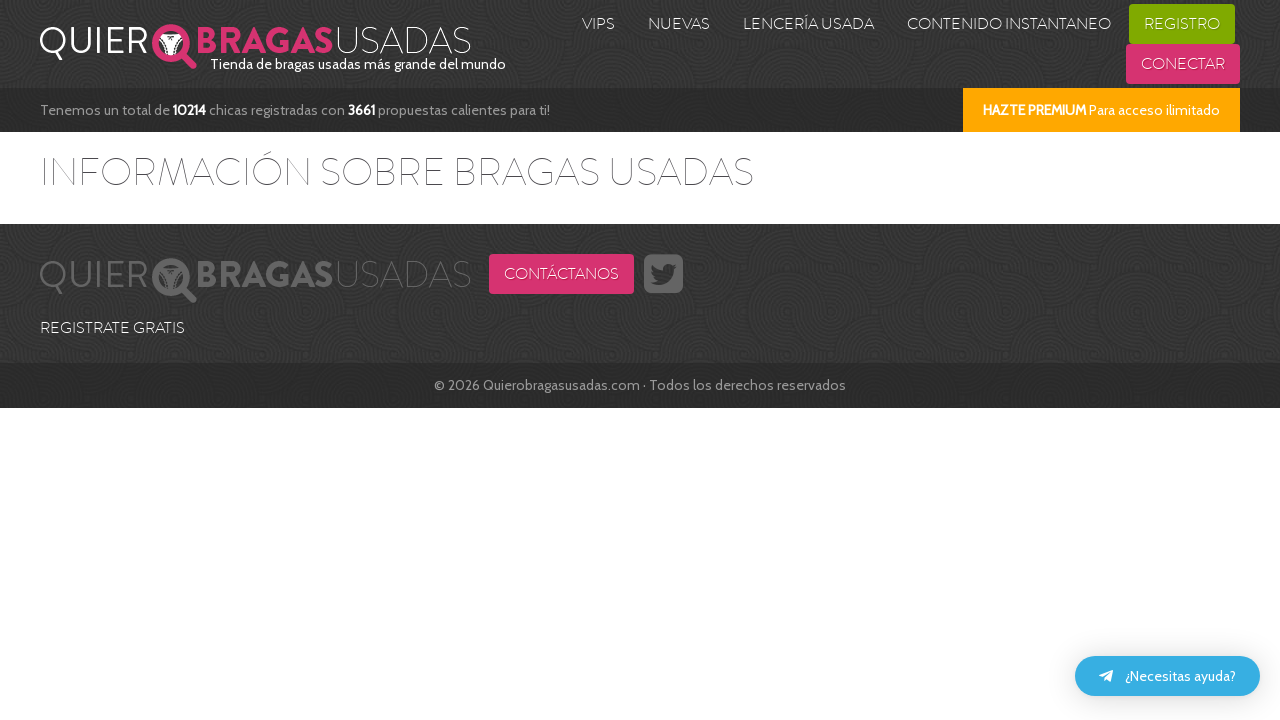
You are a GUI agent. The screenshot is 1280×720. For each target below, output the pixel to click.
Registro (1182, 24)
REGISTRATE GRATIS (112, 328)
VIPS (598, 24)
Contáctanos (561, 274)
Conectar (1183, 64)
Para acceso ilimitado (1101, 110)
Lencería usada (808, 24)
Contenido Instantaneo (1009, 24)
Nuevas (679, 24)
